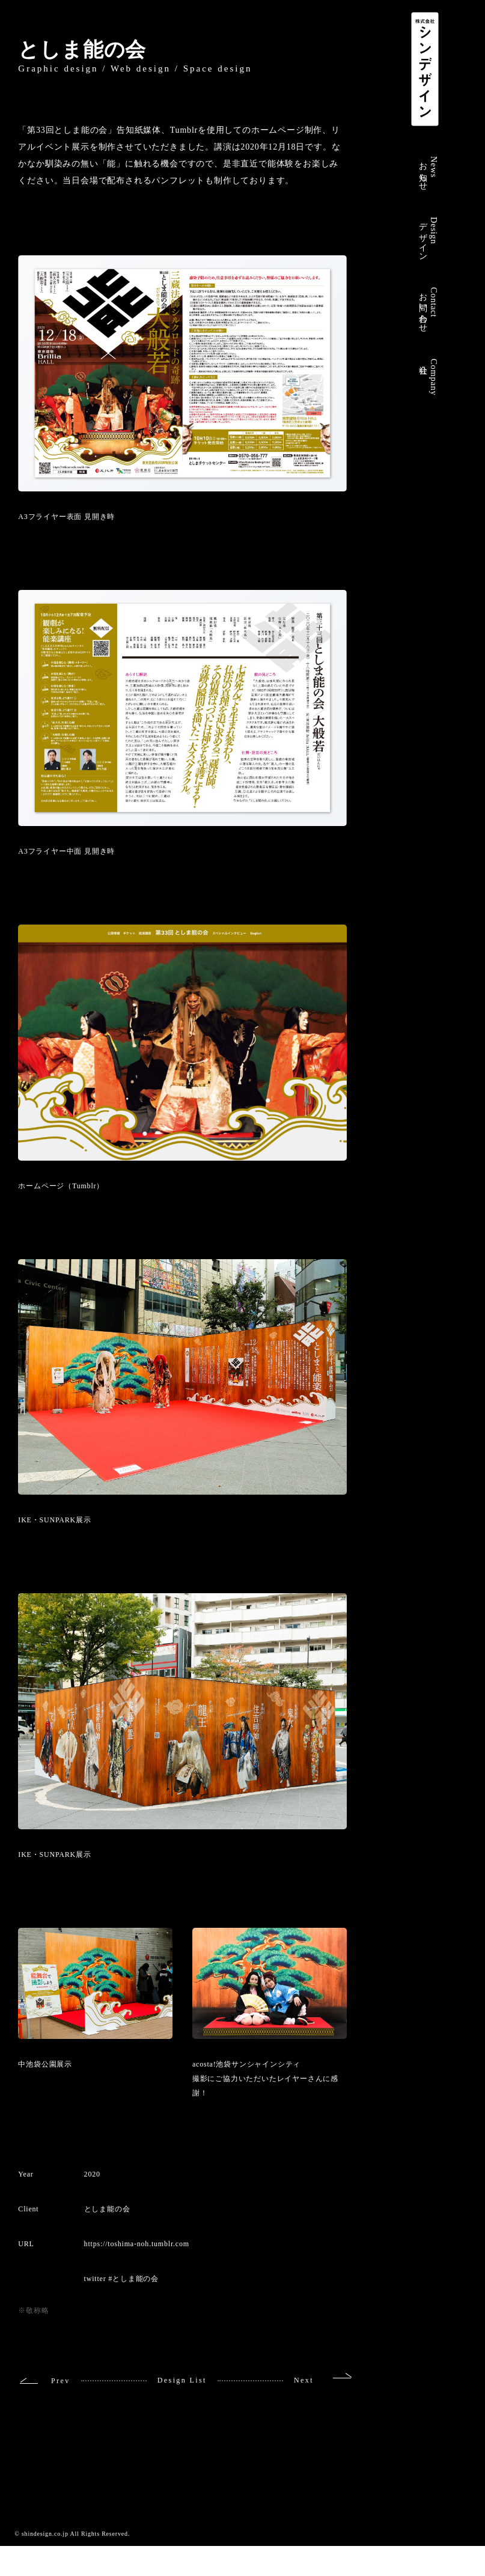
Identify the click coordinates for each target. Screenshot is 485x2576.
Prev (60, 2381)
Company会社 (428, 377)
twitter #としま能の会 (121, 2278)
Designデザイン (428, 237)
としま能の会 (82, 49)
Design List (182, 2380)
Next (304, 2380)
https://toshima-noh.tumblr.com (136, 2244)
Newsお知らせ (428, 171)
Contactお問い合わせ (428, 308)
